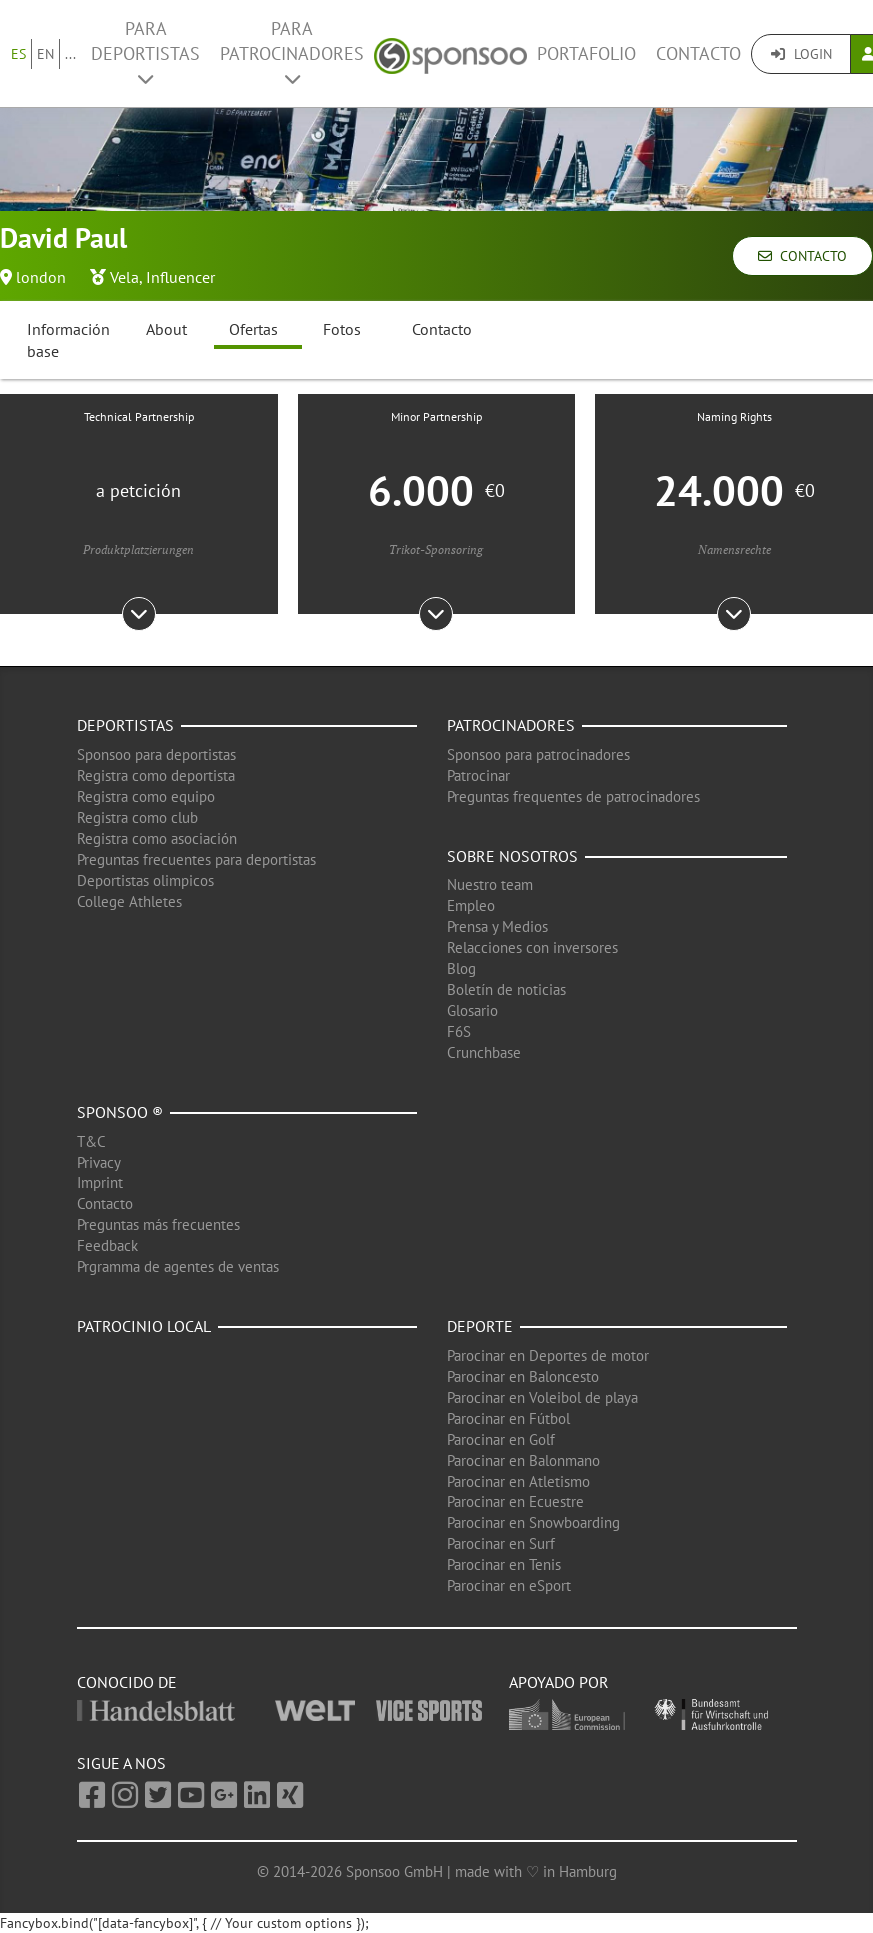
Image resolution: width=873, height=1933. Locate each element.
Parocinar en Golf (501, 1439)
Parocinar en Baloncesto (523, 1376)
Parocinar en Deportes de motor (548, 1355)
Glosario (472, 1010)
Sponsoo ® (120, 1112)
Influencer (180, 277)
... (70, 54)
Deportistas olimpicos (145, 880)
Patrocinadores (511, 725)
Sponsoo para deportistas (156, 754)
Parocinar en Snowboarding (533, 1522)
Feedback (107, 1245)
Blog (461, 968)
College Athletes (129, 901)
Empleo (471, 905)
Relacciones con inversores (532, 947)
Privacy (99, 1162)
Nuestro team (490, 884)
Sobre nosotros (512, 856)
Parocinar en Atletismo (518, 1481)
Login (801, 54)
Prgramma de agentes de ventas (178, 1266)
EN (45, 54)
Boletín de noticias (506, 989)
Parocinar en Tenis (504, 1564)
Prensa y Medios (497, 926)
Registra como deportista (156, 775)
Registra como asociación (157, 838)
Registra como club (137, 817)
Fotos (342, 329)
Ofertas (253, 329)
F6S (459, 1031)
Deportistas (125, 725)
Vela (124, 277)
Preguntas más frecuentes (158, 1224)
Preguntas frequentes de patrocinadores (573, 796)
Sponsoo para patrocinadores (538, 754)
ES (18, 54)
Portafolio (586, 53)
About (166, 329)
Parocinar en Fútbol (508, 1418)
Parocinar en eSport (509, 1585)
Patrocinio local (144, 1326)
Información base (68, 340)
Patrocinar (478, 775)
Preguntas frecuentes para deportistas (196, 859)
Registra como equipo (146, 796)
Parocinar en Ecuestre (515, 1501)
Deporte (480, 1326)
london (41, 277)
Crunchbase (484, 1052)
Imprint (100, 1182)
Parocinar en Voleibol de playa (542, 1397)
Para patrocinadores (292, 52)
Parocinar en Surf (501, 1543)
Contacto (698, 53)
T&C (91, 1141)
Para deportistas (145, 52)
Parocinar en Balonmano (523, 1460)
